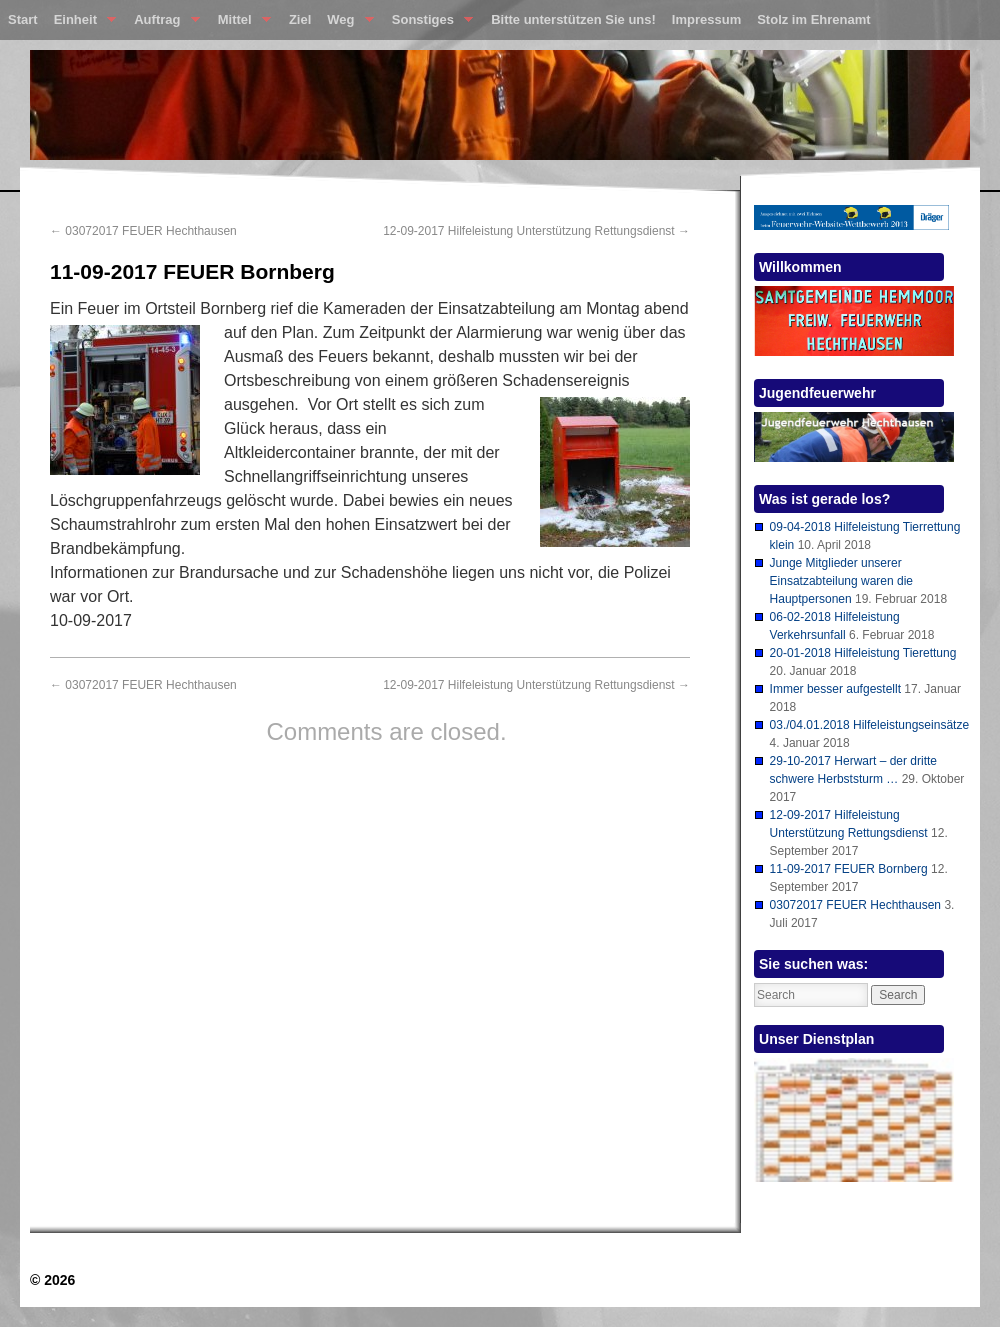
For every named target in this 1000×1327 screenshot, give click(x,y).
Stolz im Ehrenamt (813, 19)
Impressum (706, 19)
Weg (346, 24)
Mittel (240, 24)
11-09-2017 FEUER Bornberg (849, 869)
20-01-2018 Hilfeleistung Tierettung (863, 653)
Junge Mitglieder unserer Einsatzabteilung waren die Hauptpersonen (841, 581)
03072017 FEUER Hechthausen (143, 231)
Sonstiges (428, 24)
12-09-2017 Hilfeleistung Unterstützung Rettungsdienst (536, 231)
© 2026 (52, 1280)
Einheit (81, 24)
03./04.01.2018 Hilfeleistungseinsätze (869, 725)
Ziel (300, 19)
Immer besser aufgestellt (835, 689)
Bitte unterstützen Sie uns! (573, 19)
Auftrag (162, 24)
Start (23, 19)
